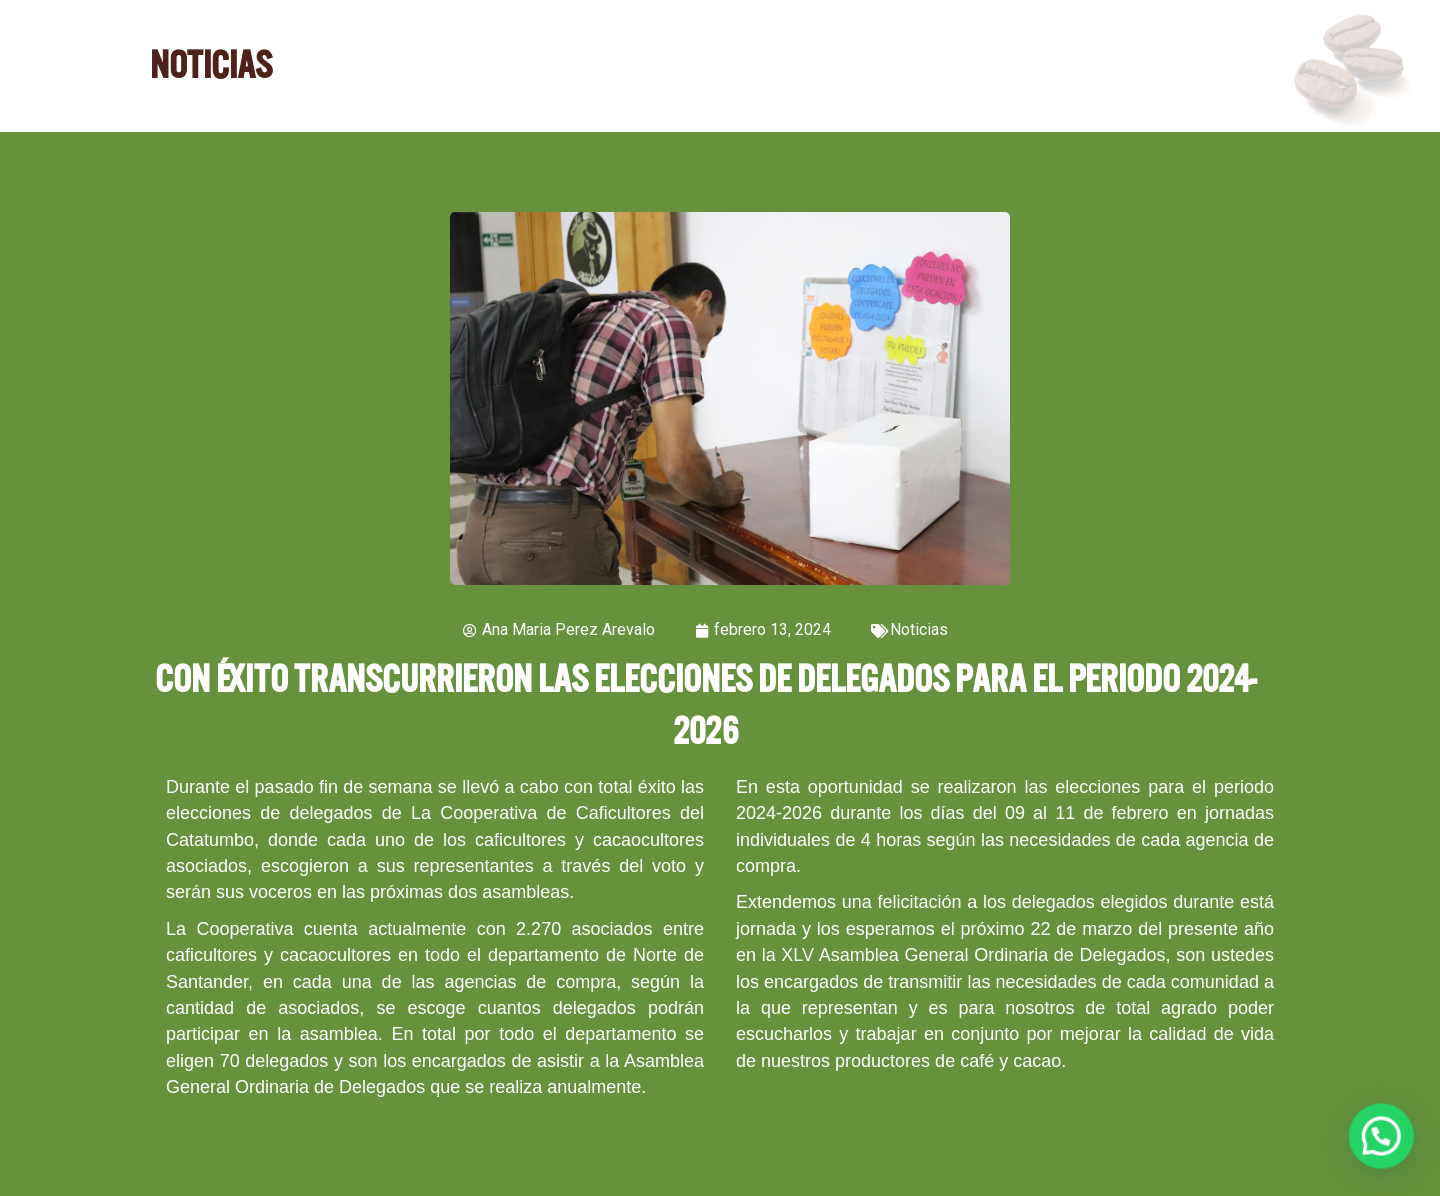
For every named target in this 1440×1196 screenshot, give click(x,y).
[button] (1386, 1150)
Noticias (919, 629)
